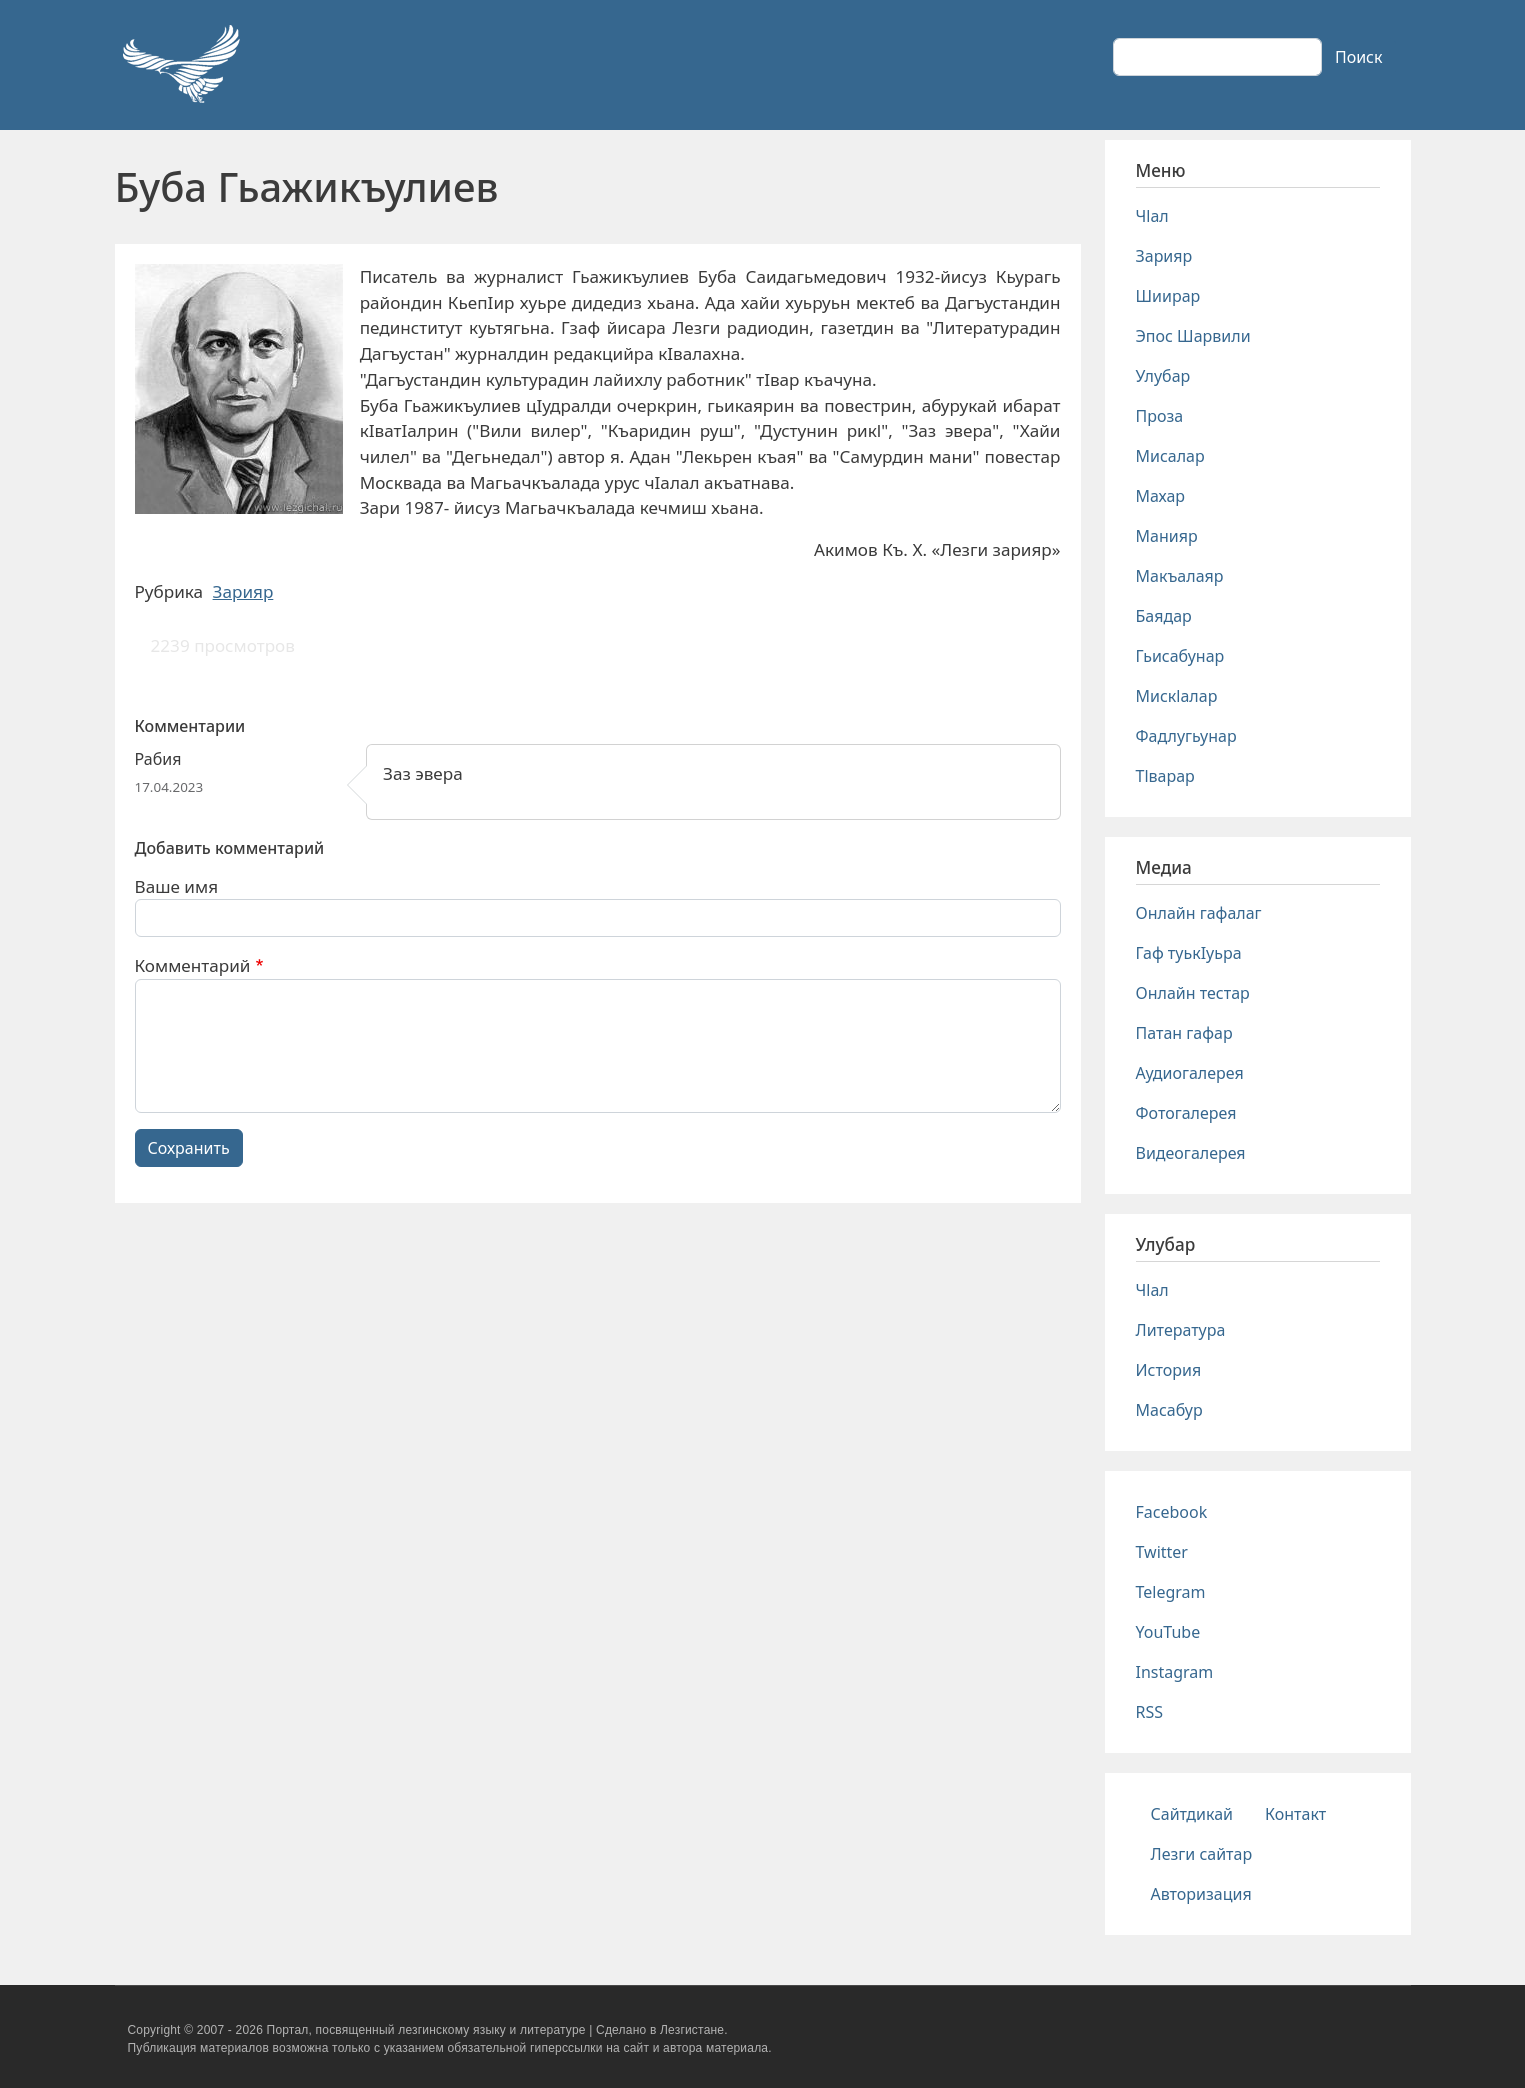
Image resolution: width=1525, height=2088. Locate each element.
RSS (1150, 1712)
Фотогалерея (1186, 1113)
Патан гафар (1184, 1033)
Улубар (1163, 376)
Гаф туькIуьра (1189, 953)
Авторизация (1201, 1894)
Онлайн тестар (1193, 993)
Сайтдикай (1192, 1814)
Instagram (1175, 1672)
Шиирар (1168, 296)
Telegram (1171, 1592)
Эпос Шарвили (1193, 336)
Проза (1160, 416)
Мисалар (1170, 456)
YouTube (1168, 1632)
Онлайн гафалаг (1199, 913)
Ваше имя (177, 886)
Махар (1161, 496)
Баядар (1164, 616)
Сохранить (189, 1148)
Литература (1181, 1330)
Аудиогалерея (1190, 1073)
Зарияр (243, 591)
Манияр (1167, 536)
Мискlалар (1177, 696)
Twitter (1162, 1552)
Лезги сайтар (1202, 1854)
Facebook (1172, 1512)
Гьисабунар (1180, 656)
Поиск (1359, 57)
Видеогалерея (1191, 1153)
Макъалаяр (1180, 576)
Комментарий (193, 965)
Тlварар (1165, 776)
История (1169, 1370)
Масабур (1169, 1410)
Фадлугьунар (1186, 736)
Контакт (1295, 1814)
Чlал (1152, 216)
